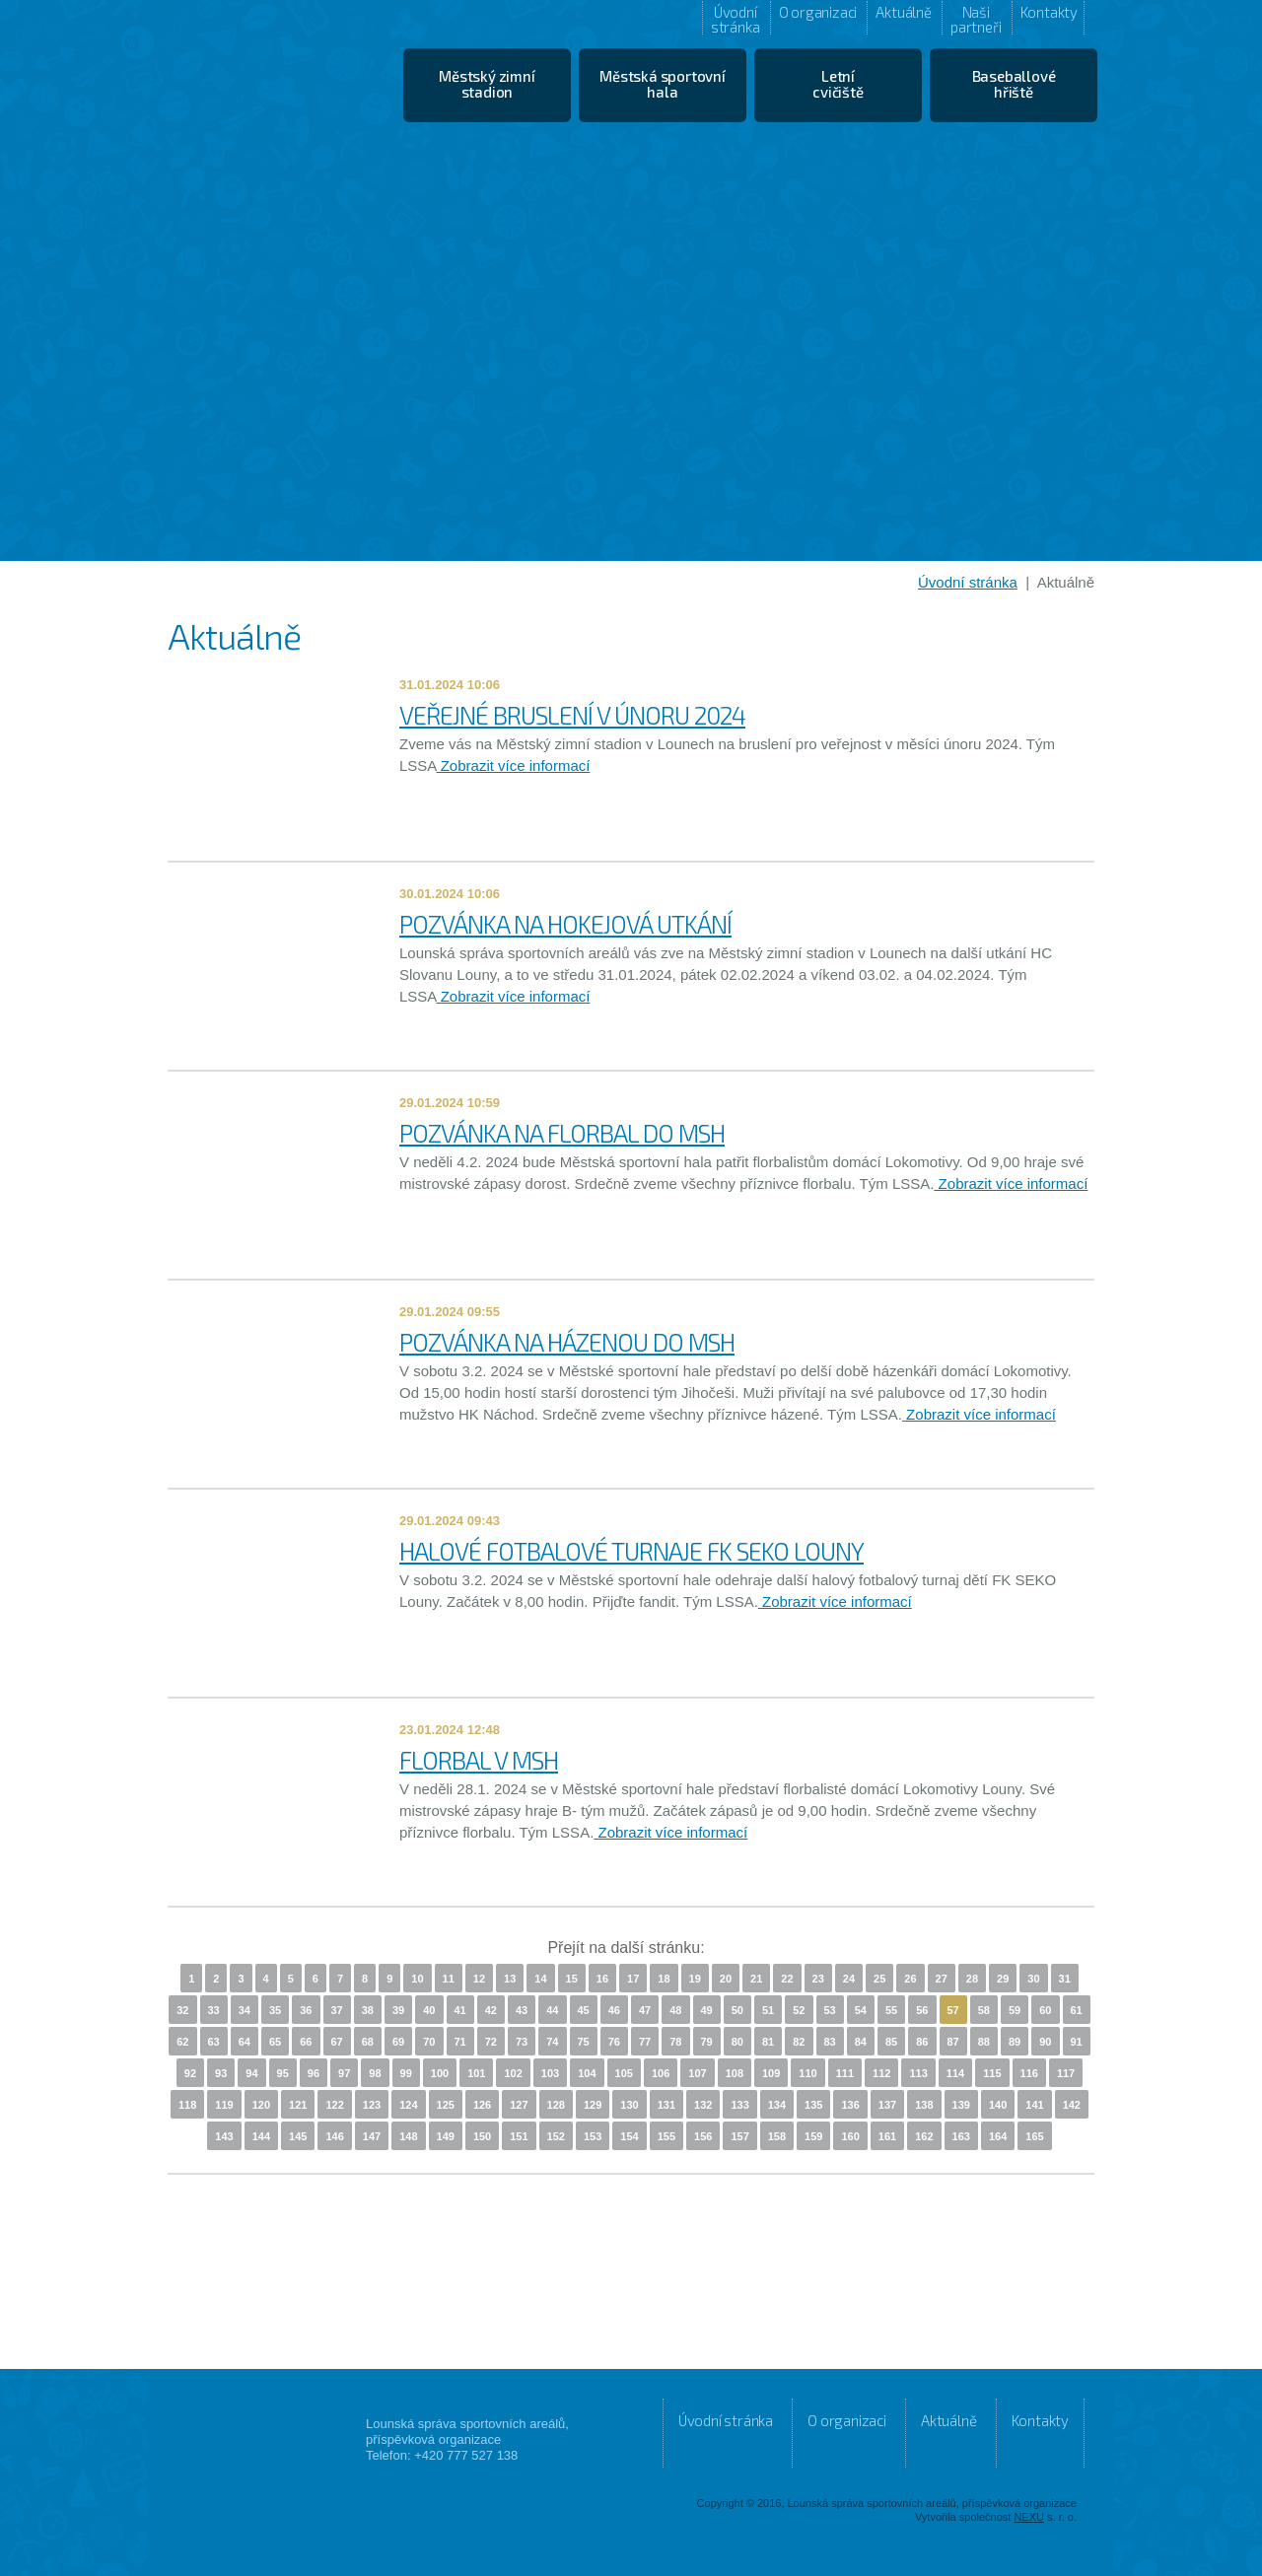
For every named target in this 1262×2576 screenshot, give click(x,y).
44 (552, 2010)
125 (446, 2105)
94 (251, 2073)
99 (406, 2073)
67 (337, 2042)
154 (629, 2136)
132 (703, 2105)
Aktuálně (903, 12)
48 (675, 2010)
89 (1014, 2042)
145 (298, 2136)
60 (1045, 2010)
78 (675, 2042)
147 (372, 2136)
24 (849, 1978)
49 (707, 2010)
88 (984, 2042)
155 (666, 2136)
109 (771, 2073)
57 (953, 2010)
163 (961, 2136)
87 (953, 2042)
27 (941, 1978)
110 (807, 2073)
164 (998, 2136)
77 (645, 2042)
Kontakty (1049, 12)
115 (992, 2073)
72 (491, 2042)
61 (1077, 2010)
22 (787, 1978)
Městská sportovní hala (662, 84)
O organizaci (818, 12)
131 (666, 2105)
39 (398, 2010)
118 (187, 2105)
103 (550, 2073)
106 (660, 2073)
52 (799, 2010)
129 (592, 2105)
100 (440, 2073)
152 (556, 2136)
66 (306, 2042)
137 (887, 2105)
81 (768, 2042)
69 (398, 2042)
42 (491, 2010)
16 (602, 1978)
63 (214, 2042)
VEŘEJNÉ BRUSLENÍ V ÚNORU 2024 (572, 715)
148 (408, 2136)
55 (891, 2010)
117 (1066, 2073)
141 (1034, 2105)
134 (777, 2105)
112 (881, 2073)
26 (910, 1978)
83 (830, 2042)
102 (513, 2073)
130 (629, 2105)
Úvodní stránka (735, 19)
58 (984, 2010)
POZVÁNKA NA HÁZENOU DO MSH (567, 1342)
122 (334, 2105)
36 (306, 2010)
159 (813, 2136)
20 (726, 1978)
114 (955, 2073)
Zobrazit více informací (514, 765)
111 (845, 2073)
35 (275, 2010)
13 (510, 1978)
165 (1034, 2136)
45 (584, 2010)
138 (924, 2105)
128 (556, 2105)
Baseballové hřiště (1014, 84)
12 (479, 1978)
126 (482, 2105)
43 (521, 2010)
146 (334, 2136)
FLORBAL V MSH (478, 1760)
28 (972, 1978)
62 (182, 2042)
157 (739, 2136)
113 (918, 2073)
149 (446, 2136)
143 (224, 2136)
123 (372, 2105)
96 (313, 2073)
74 (552, 2042)
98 (375, 2073)
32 (182, 2010)
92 (190, 2073)
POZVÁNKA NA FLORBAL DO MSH (562, 1133)
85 (891, 2042)
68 (368, 2042)
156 (703, 2136)
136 (850, 2105)
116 (1029, 2073)
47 (645, 2010)
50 (737, 2010)
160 (850, 2136)
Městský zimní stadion (486, 84)
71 (460, 2042)
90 (1045, 2042)
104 (587, 2073)
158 (777, 2136)
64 (244, 2042)
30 (1033, 1978)
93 (221, 2073)
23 (818, 1978)
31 (1065, 1978)
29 (1003, 1978)
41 (460, 2010)
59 (1014, 2010)
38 (368, 2010)
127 (518, 2105)
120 (261, 2105)
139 (961, 2105)
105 (624, 2073)
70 (429, 2042)
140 (998, 2105)
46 (614, 2010)
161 (887, 2136)
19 (695, 1978)
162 (924, 2136)
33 (214, 2010)
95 (283, 2073)
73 (521, 2042)
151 (518, 2136)
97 (344, 2073)
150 (482, 2136)
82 (799, 2042)
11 (449, 1978)
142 (1072, 2105)
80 (737, 2042)
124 (408, 2105)
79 (707, 2042)
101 (476, 2073)
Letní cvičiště (837, 84)
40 (429, 2010)
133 (739, 2105)
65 (275, 2042)
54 (861, 2010)
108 (734, 2073)
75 (584, 2042)
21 (756, 1978)
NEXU (1029, 2517)
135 (813, 2105)
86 (922, 2042)
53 (830, 2010)
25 (879, 1978)
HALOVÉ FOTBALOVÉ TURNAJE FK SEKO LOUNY (631, 1551)
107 (697, 2073)
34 (244, 2010)
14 (540, 1978)
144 (261, 2136)
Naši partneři (975, 19)
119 (224, 2105)
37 (337, 2010)
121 (298, 2105)
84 (861, 2042)
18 (663, 1978)
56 (922, 2010)
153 (592, 2136)
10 (417, 1978)
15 (572, 1978)
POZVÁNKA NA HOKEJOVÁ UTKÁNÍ (565, 924)
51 (768, 2010)
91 (1077, 2042)
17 (633, 1978)
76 (614, 2042)
